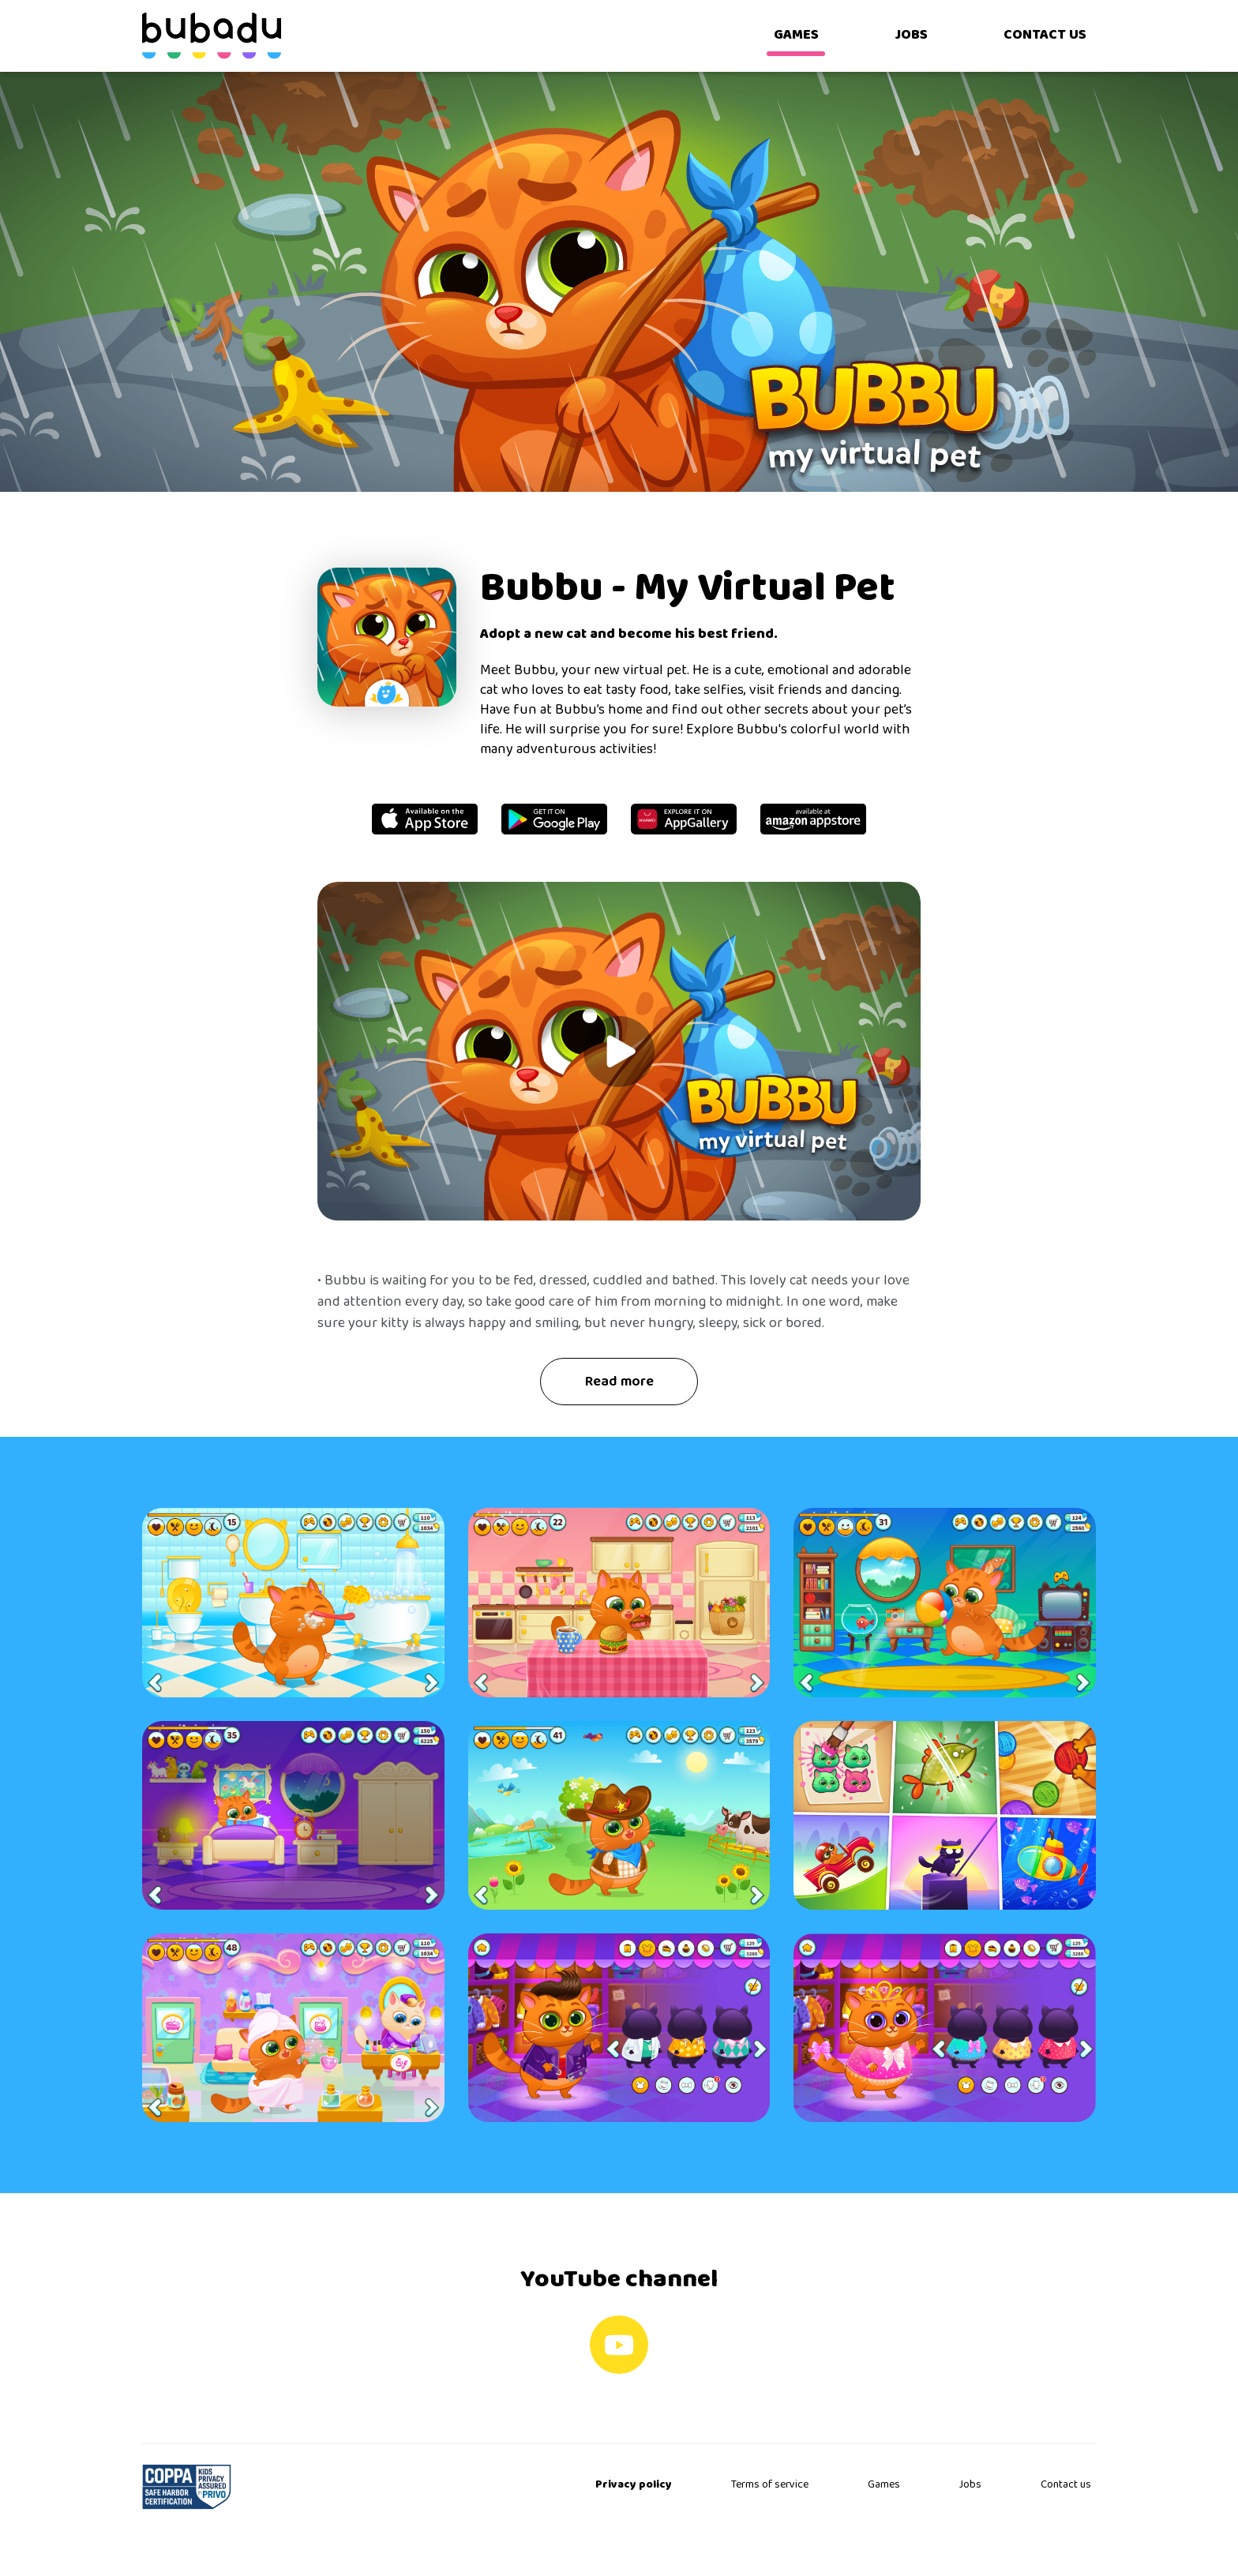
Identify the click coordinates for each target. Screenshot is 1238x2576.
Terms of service (769, 2485)
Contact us (1066, 2485)
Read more (619, 1381)
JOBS (911, 35)
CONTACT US (1045, 35)
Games (884, 2485)
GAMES (796, 35)
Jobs (970, 2485)
